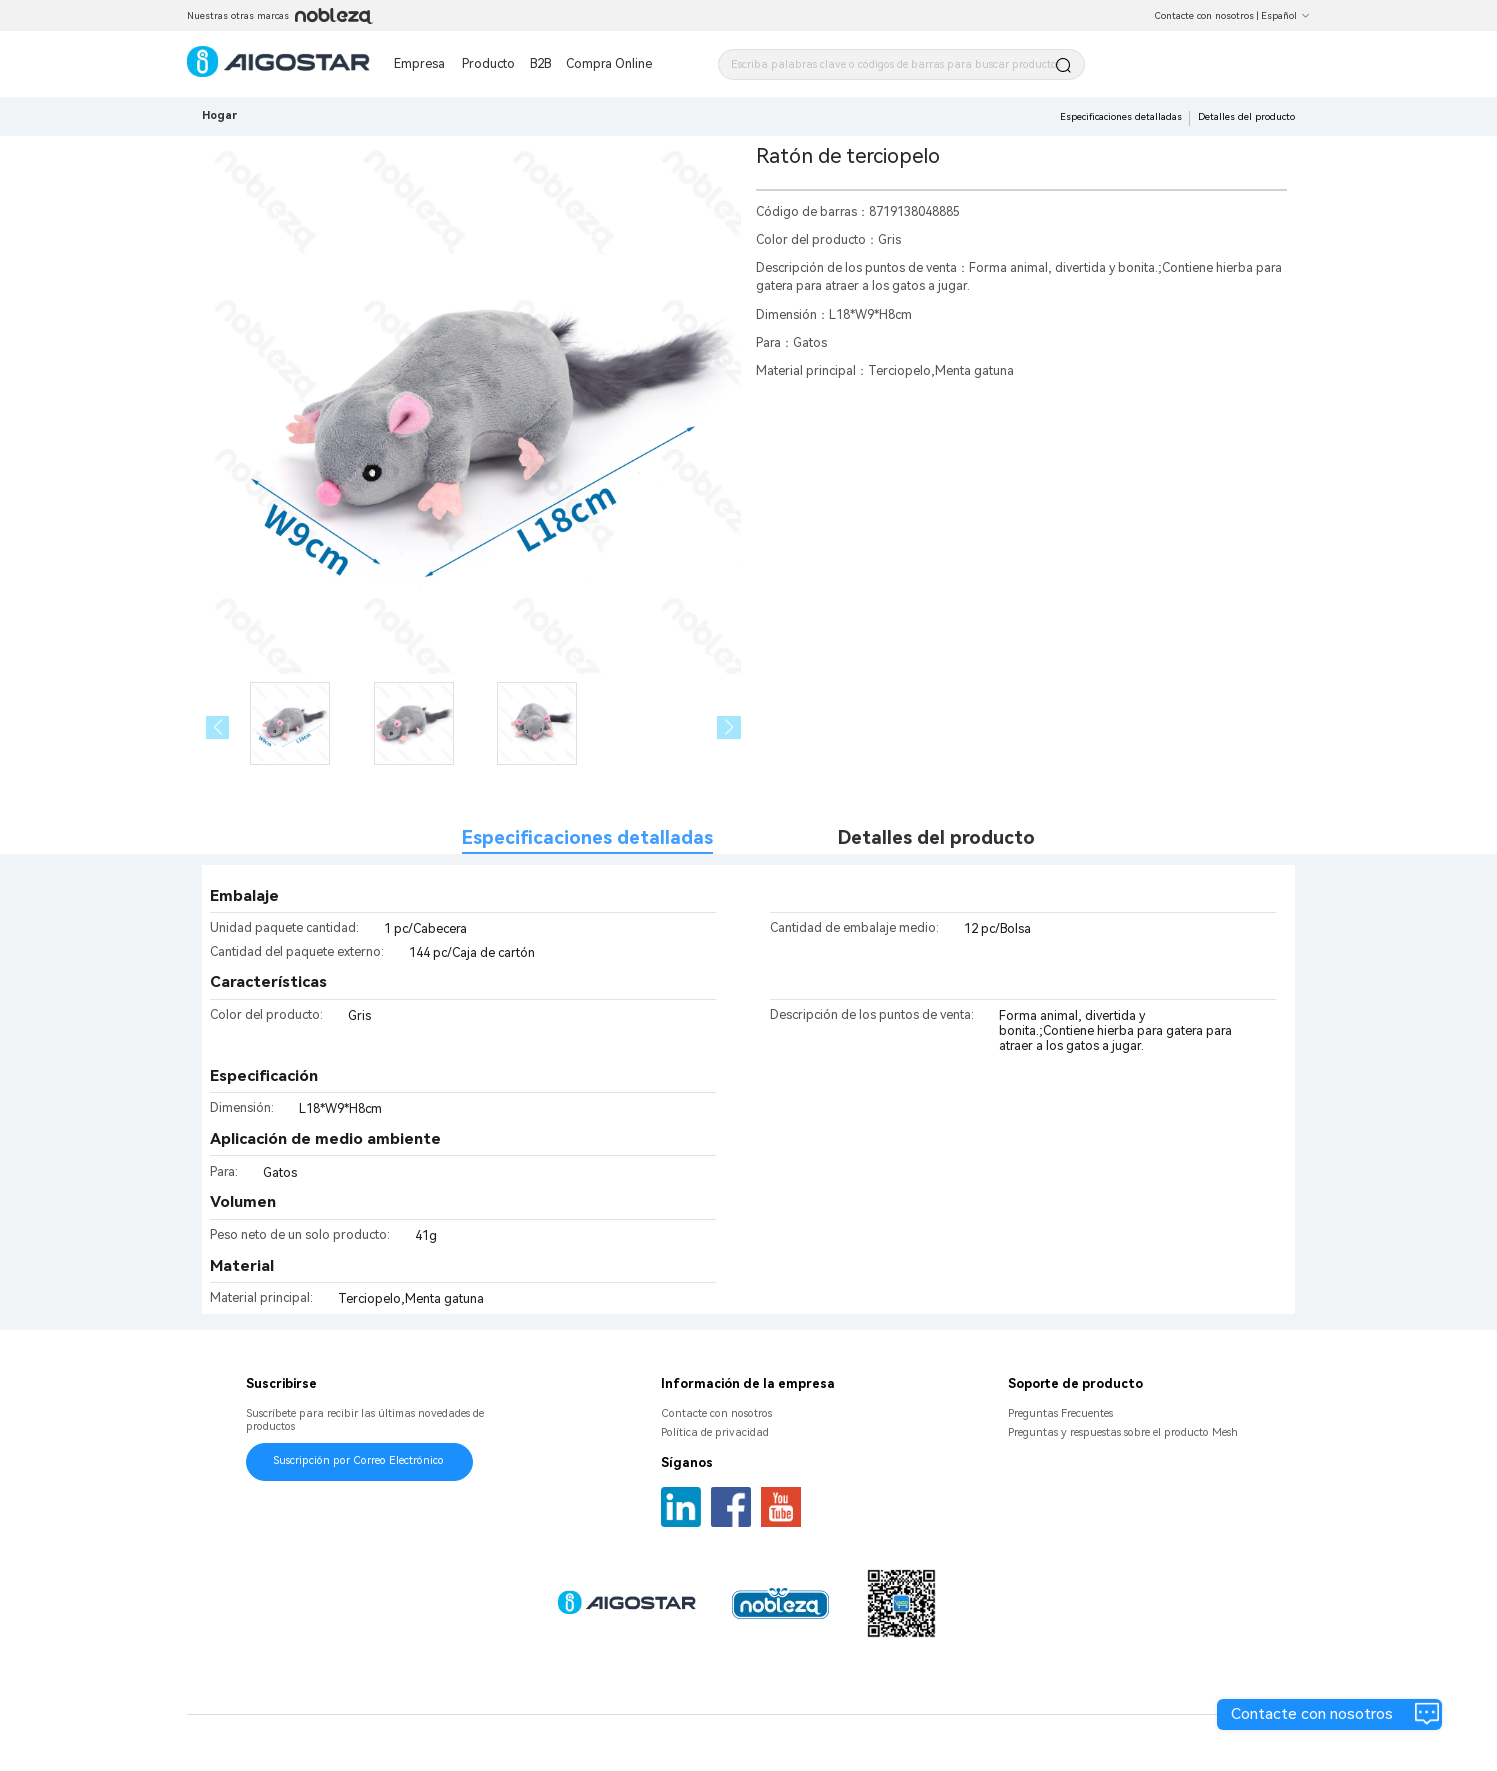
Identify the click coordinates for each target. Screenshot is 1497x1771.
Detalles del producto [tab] (936, 838)
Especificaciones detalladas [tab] (587, 838)
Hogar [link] (219, 115)
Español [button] (1285, 15)
